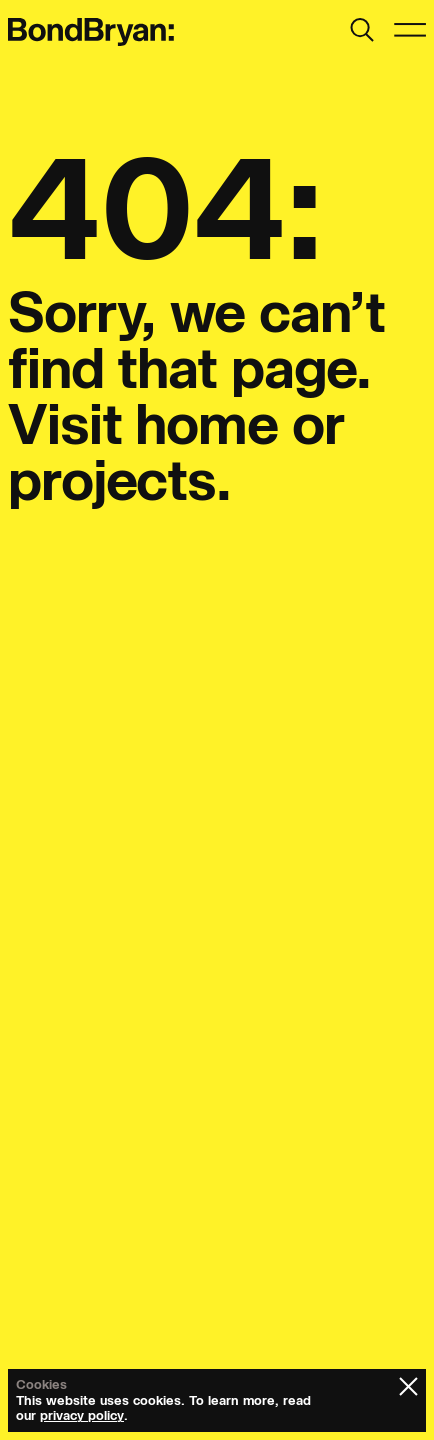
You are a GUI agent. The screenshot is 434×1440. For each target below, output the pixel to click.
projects (112, 480)
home (206, 424)
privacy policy (82, 1415)
